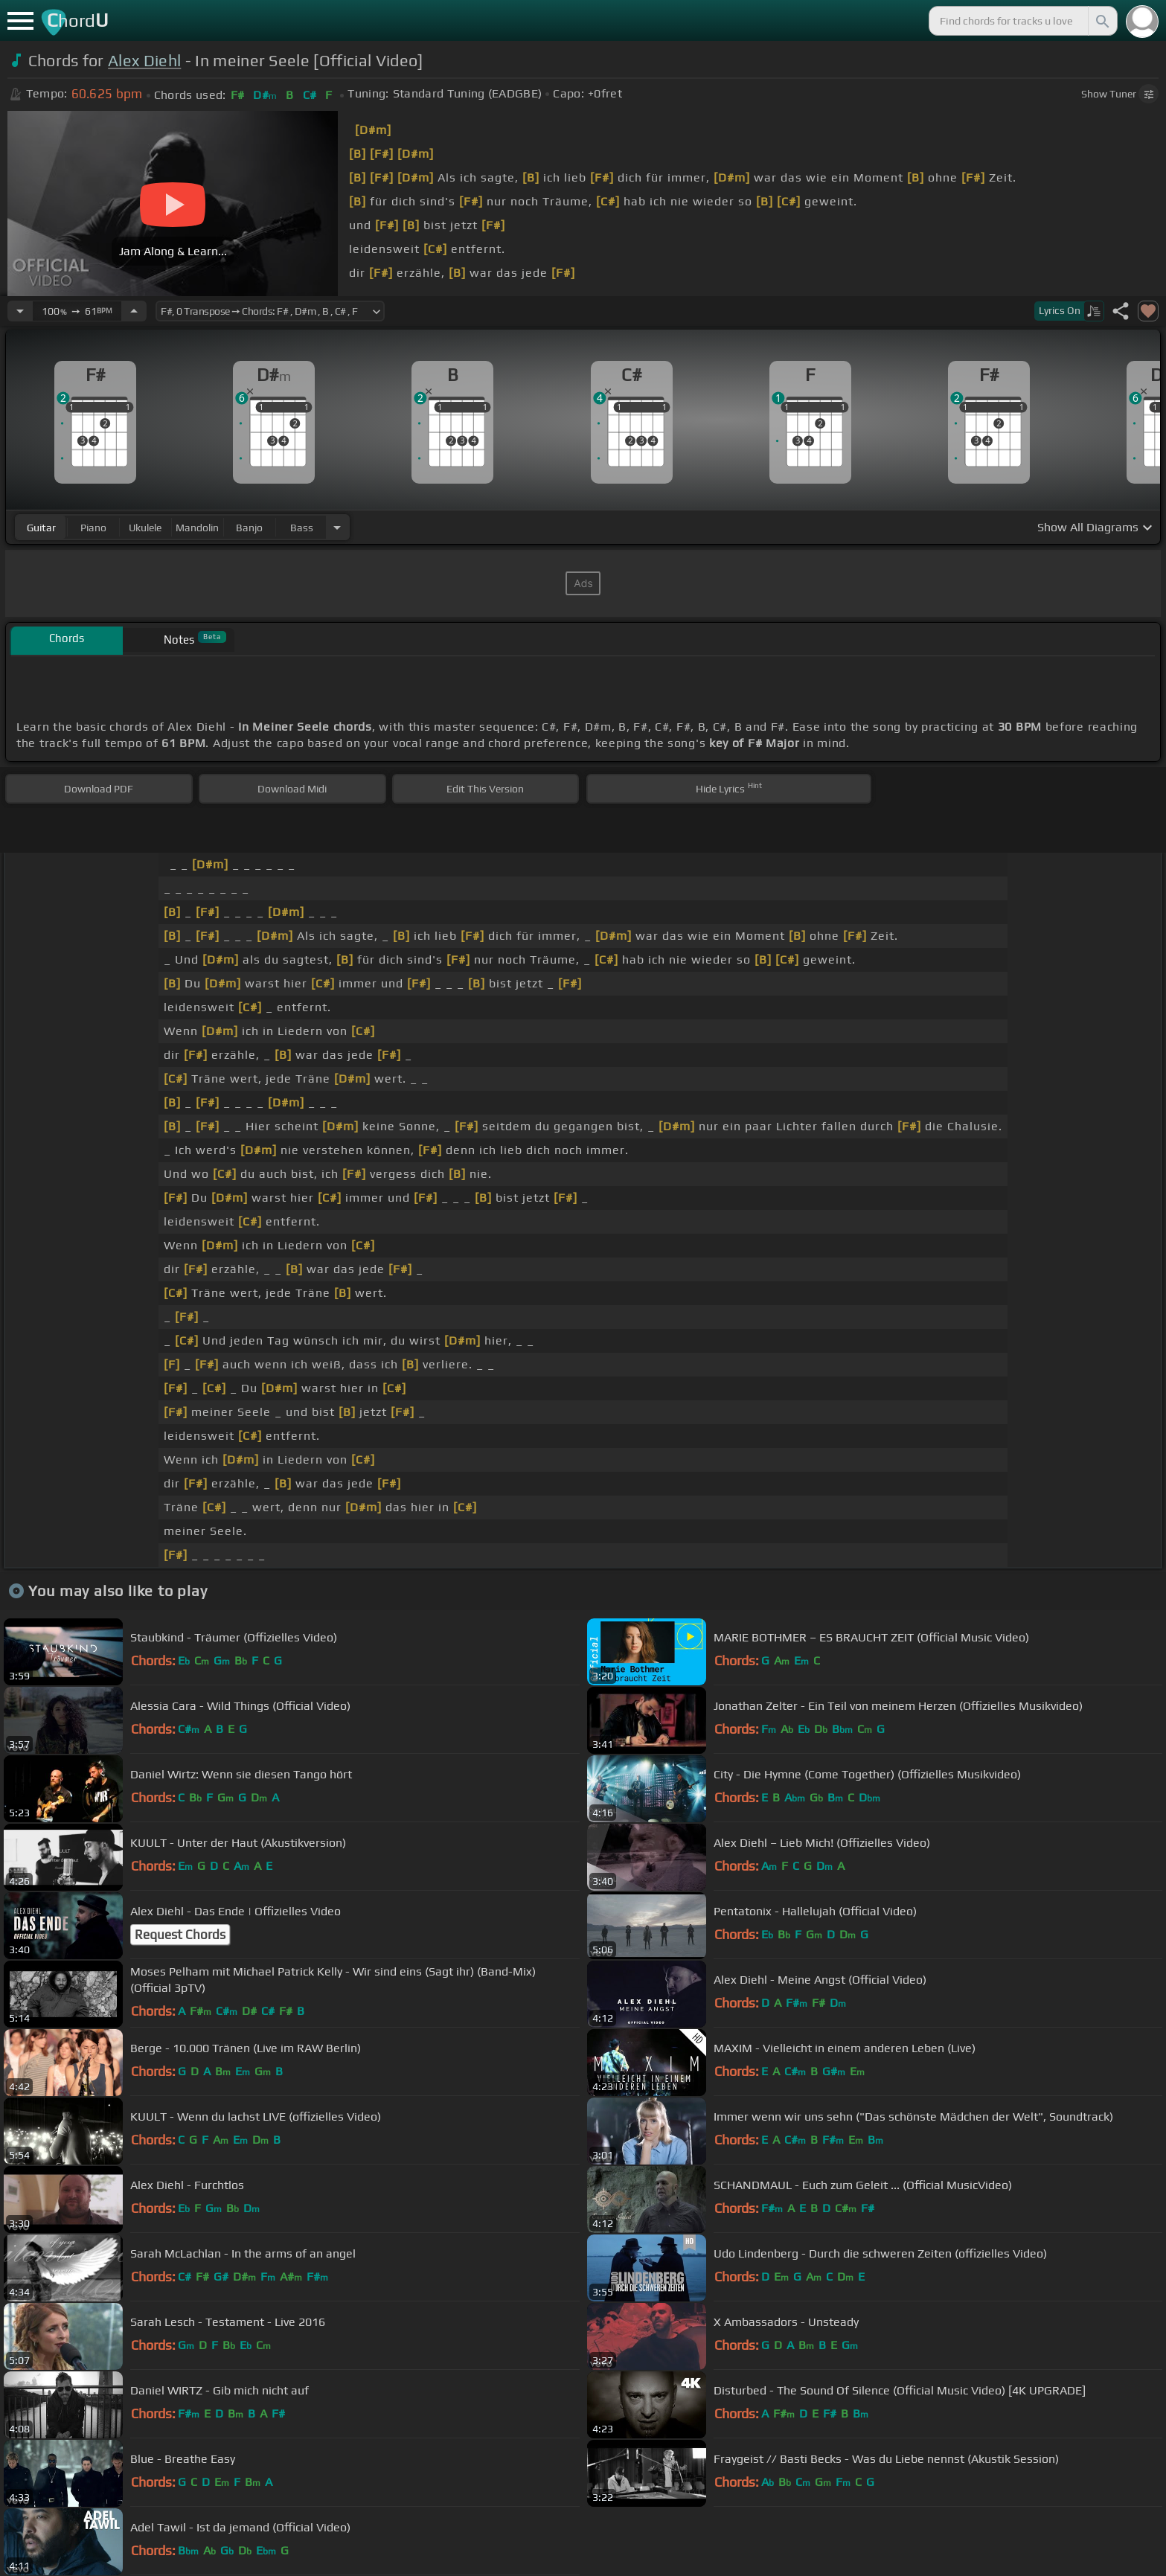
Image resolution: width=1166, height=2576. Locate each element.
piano (93, 528)
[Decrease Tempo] (20, 311)
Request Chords (180, 1934)
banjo (249, 528)
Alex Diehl (144, 60)
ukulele (145, 528)
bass (301, 528)
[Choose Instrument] (337, 527)
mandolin (197, 528)
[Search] (1101, 21)
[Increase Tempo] (134, 311)
